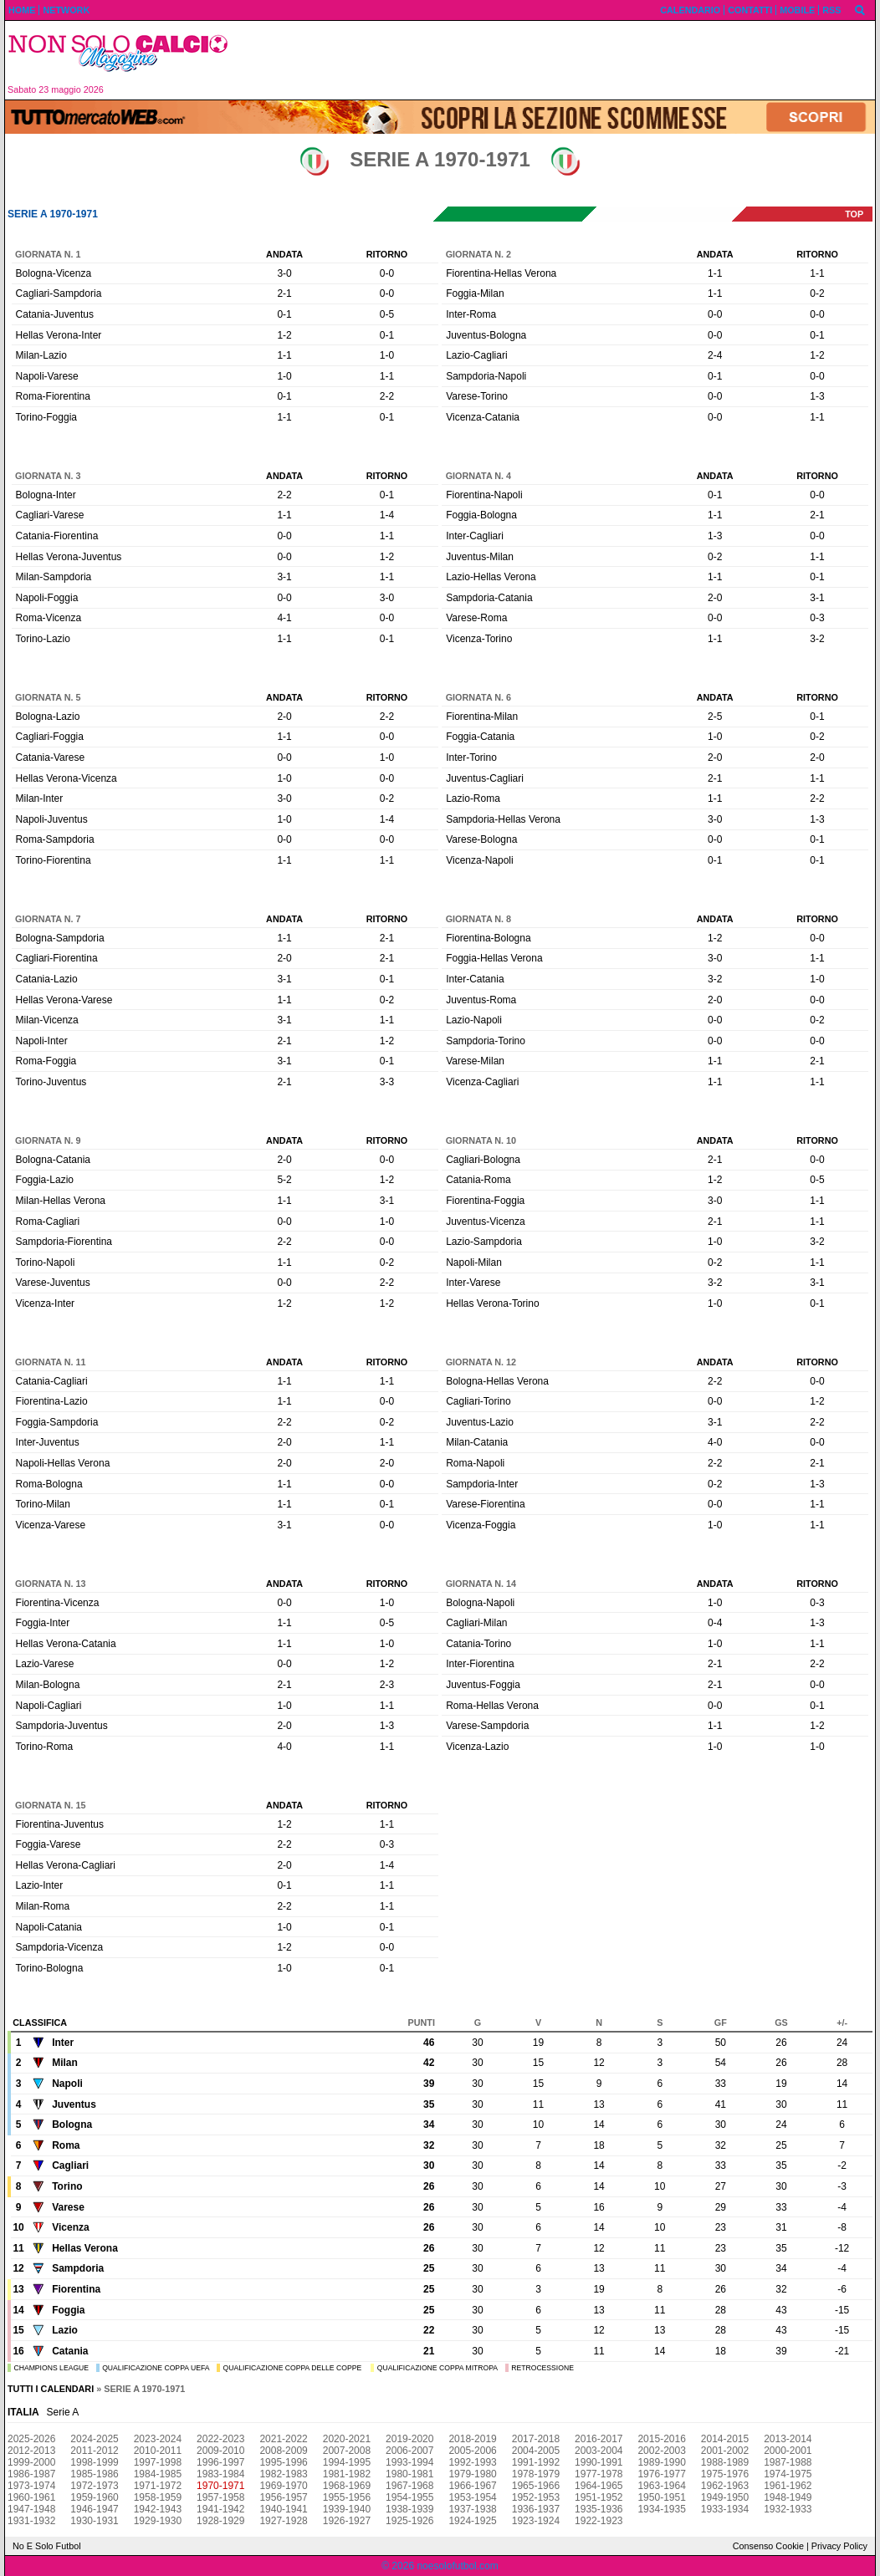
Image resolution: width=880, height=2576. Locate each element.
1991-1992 (536, 2462)
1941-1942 (220, 2509)
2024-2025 (94, 2439)
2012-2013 (31, 2450)
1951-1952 (598, 2497)
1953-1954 (472, 2497)
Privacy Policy (839, 2546)
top (854, 214)
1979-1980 (472, 2474)
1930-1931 (94, 2521)
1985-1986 (94, 2474)
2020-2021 (347, 2439)
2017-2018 (536, 2439)
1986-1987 (31, 2474)
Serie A (63, 2412)
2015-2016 (661, 2439)
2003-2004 (598, 2450)
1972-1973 (94, 2486)
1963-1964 (661, 2486)
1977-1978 (598, 2474)
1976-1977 (661, 2474)
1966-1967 (472, 2486)
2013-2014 (787, 2439)
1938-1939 (409, 2509)
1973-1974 (31, 2486)
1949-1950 (725, 2497)
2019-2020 (409, 2439)
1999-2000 (31, 2462)
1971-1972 (158, 2486)
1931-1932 (31, 2521)
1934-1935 (661, 2509)
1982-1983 (283, 2474)
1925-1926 (409, 2521)
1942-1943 (158, 2509)
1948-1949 (787, 2497)
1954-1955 (409, 2497)
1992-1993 (472, 2462)
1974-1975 (787, 2474)
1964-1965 (598, 2486)
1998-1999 (94, 2462)
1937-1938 (472, 2509)
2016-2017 (598, 2439)
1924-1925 (472, 2521)
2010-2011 (158, 2450)
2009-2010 (220, 2450)
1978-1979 (536, 2474)
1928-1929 (220, 2521)
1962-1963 (725, 2486)
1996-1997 (220, 2462)
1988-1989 (725, 2462)
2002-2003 (661, 2450)
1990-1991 (598, 2462)
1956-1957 (283, 2497)
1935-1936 (598, 2509)
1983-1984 (220, 2474)
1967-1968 (409, 2486)
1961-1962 (787, 2486)
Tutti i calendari (51, 2389)
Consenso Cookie (768, 2546)
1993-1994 (409, 2462)
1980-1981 (409, 2474)
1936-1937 (536, 2509)
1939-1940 (347, 2509)
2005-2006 (472, 2450)
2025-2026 (31, 2439)
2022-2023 (220, 2439)
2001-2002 (725, 2450)
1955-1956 (347, 2497)
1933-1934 (725, 2509)
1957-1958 (220, 2497)
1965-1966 (536, 2486)
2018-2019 (472, 2439)
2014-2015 (725, 2439)
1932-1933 (787, 2509)
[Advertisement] (557, 60)
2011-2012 (94, 2450)
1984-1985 (158, 2474)
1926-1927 (347, 2521)
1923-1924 (536, 2521)
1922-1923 (598, 2521)
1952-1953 (536, 2497)
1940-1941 (283, 2509)
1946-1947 (94, 2509)
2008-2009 (283, 2450)
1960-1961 (31, 2497)
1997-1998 (158, 2462)
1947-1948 (31, 2509)
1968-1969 (347, 2486)
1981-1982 (347, 2474)
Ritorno (387, 254)
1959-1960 (94, 2497)
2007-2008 (347, 2450)
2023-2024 (158, 2439)
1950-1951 (661, 2497)
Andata (284, 254)
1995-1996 (283, 2462)
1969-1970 (283, 2486)
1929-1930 (158, 2521)
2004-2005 (536, 2450)
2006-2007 (409, 2450)
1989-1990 (661, 2462)
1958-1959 (158, 2497)
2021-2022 (283, 2439)
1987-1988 (787, 2462)
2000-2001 (787, 2450)
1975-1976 (725, 2474)
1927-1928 (283, 2521)
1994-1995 (347, 2462)
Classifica (40, 2022)
